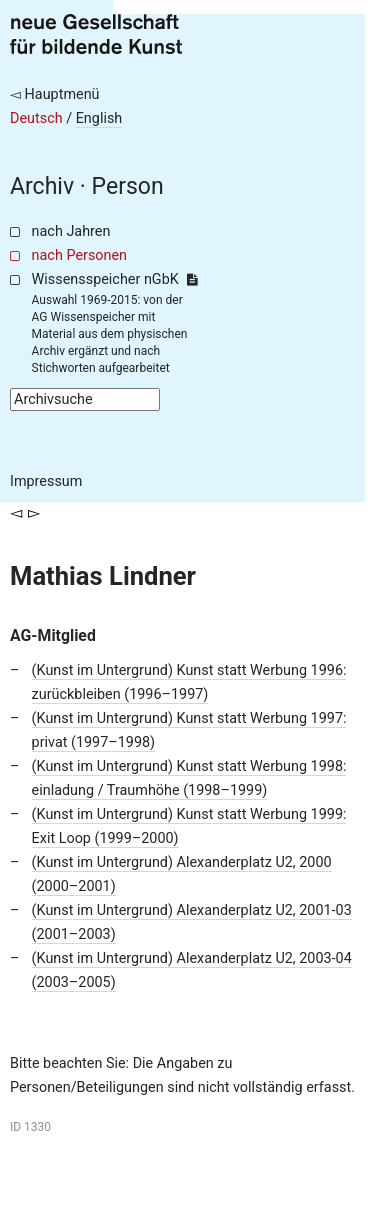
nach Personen (79, 255)
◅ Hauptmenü (55, 94)
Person (128, 186)
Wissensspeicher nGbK (114, 279)
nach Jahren (71, 231)
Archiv (42, 186)
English (99, 118)
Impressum (46, 481)
